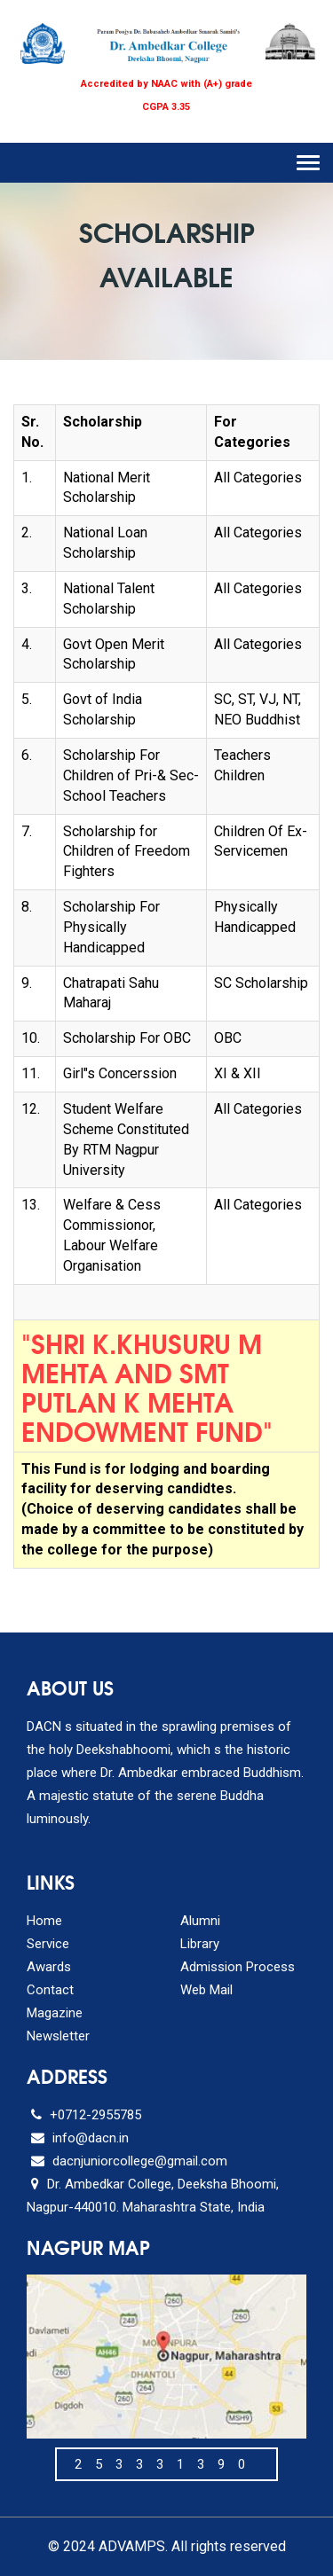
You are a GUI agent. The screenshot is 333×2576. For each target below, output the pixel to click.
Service (48, 1944)
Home (44, 1921)
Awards (49, 1967)
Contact (50, 1990)
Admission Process (237, 1967)
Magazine (55, 2013)
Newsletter (58, 2036)
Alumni (200, 1921)
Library (199, 1944)
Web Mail (206, 1990)
